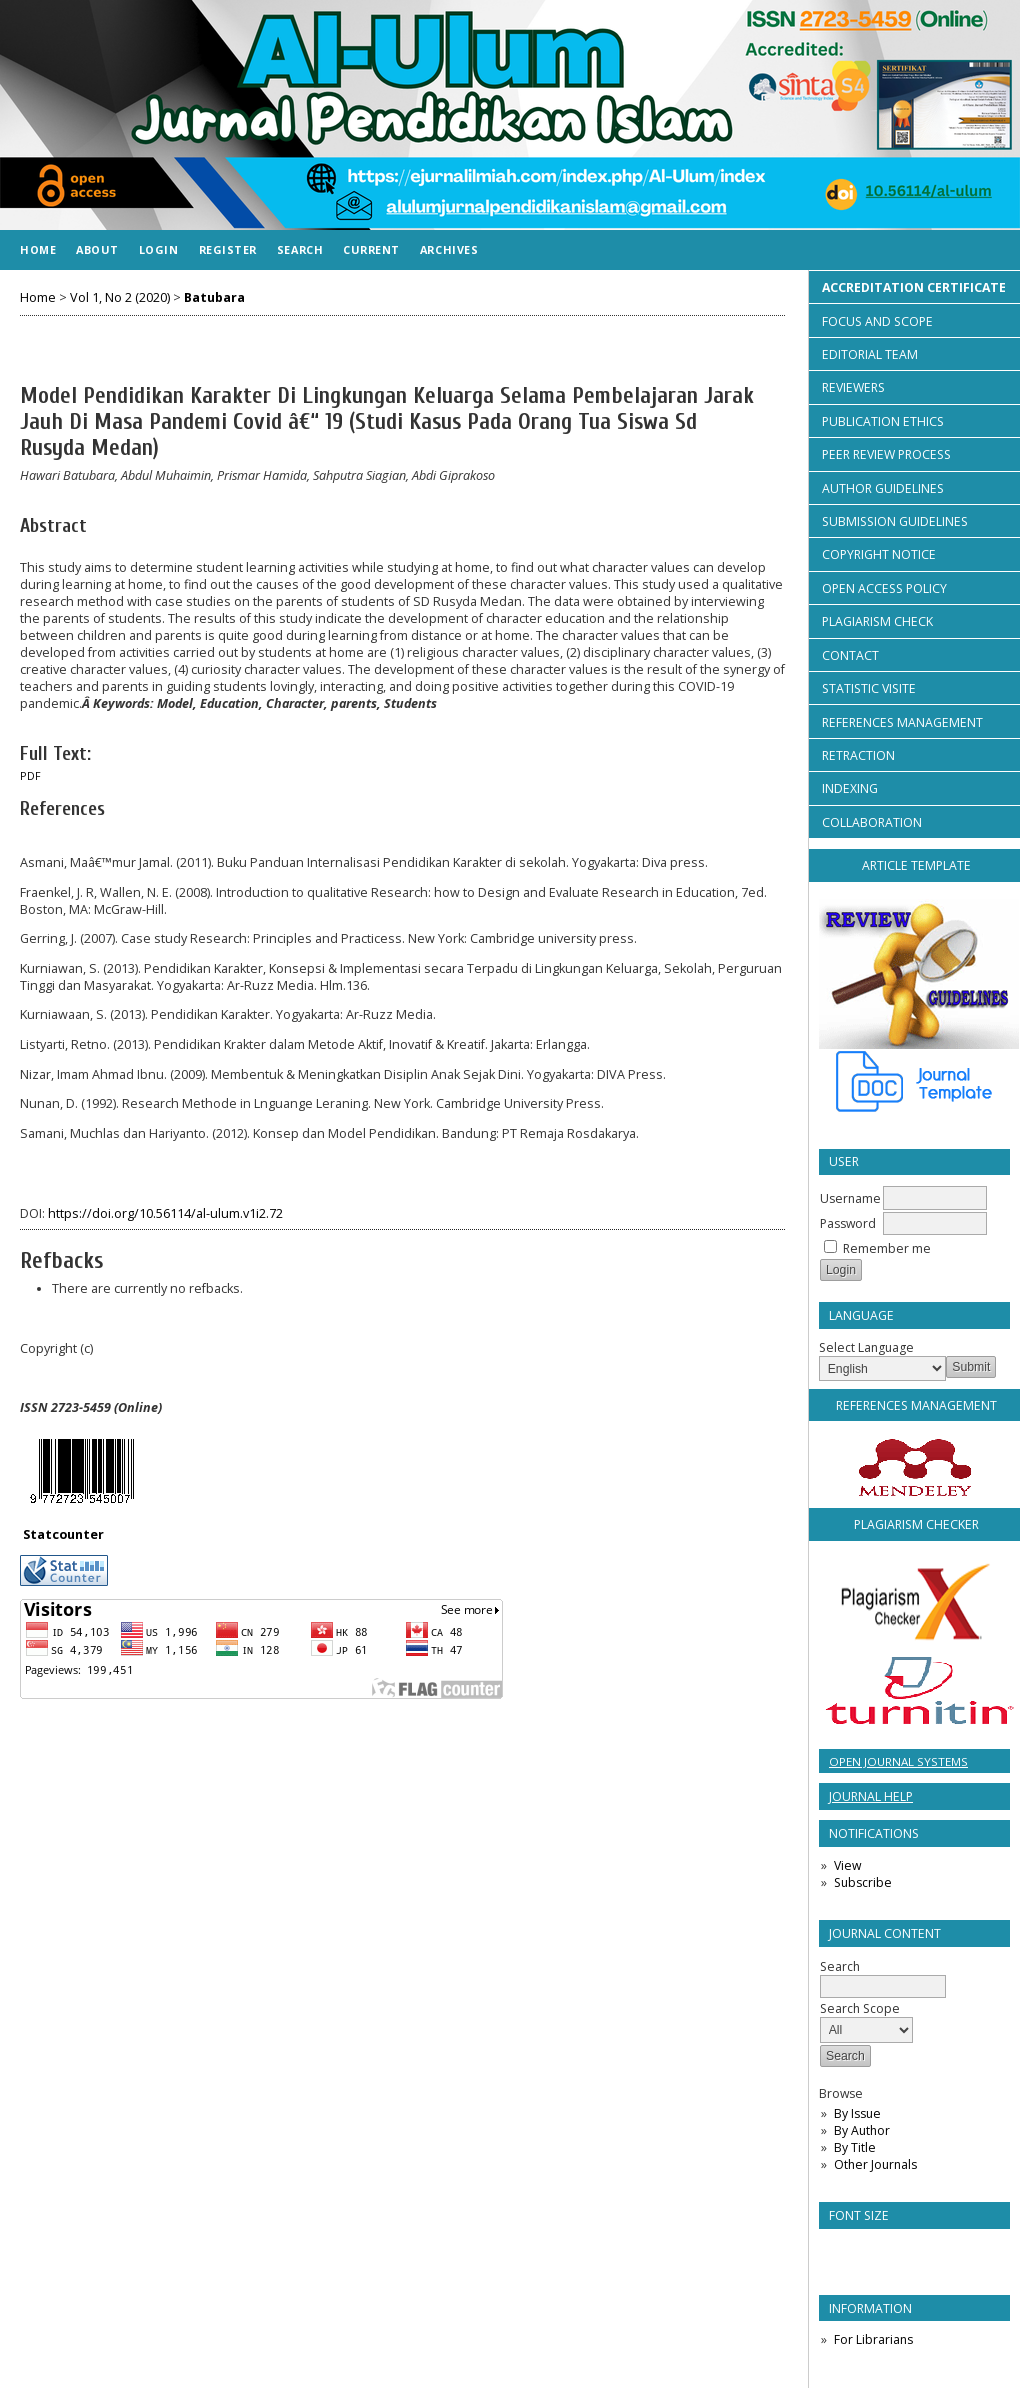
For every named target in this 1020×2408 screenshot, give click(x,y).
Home (38, 249)
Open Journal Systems (898, 1761)
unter (85, 1534)
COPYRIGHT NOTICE (879, 554)
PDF (30, 776)
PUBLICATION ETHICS (883, 421)
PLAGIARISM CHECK (877, 621)
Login (159, 249)
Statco (45, 1534)
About (97, 249)
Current (371, 249)
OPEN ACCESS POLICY (884, 588)
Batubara (214, 297)
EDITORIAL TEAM (870, 354)
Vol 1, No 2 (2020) (120, 297)
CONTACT (850, 655)
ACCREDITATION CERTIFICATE (914, 287)
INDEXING (850, 788)
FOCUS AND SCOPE (877, 321)
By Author (862, 2130)
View (847, 1865)
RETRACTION (858, 755)
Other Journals (875, 2164)
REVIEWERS (853, 387)
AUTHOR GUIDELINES (883, 488)
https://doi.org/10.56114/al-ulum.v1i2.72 (165, 1213)
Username (850, 1198)
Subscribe (863, 1882)
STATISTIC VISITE (869, 688)
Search (300, 249)
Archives (449, 249)
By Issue (857, 2113)
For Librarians (873, 2339)
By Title (855, 2147)
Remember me (887, 1248)
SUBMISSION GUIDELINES (895, 521)
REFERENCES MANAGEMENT (902, 722)
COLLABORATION (872, 822)
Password (848, 1223)
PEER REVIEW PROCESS (886, 454)
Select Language (866, 1347)
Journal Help (871, 1796)
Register (228, 249)
